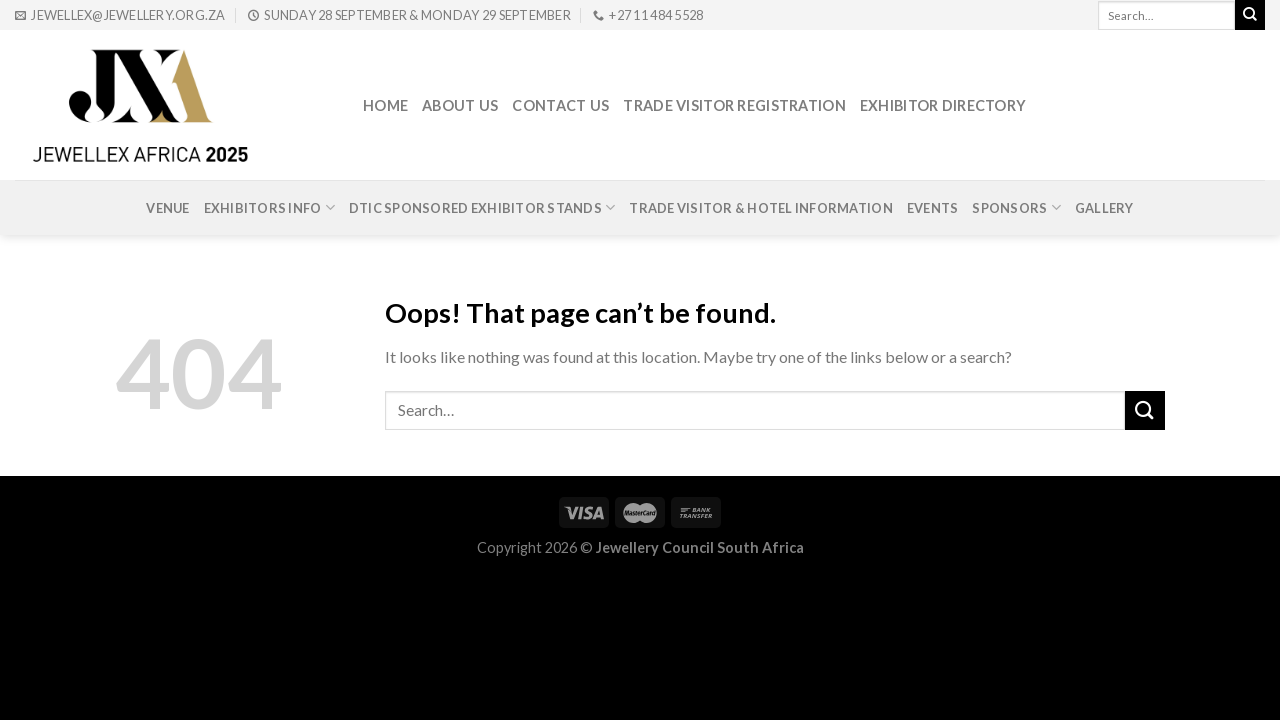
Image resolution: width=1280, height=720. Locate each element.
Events (933, 208)
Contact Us (560, 105)
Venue (167, 208)
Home (385, 105)
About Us (460, 105)
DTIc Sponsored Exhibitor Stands (482, 207)
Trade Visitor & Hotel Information (760, 208)
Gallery (1104, 208)
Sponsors (1016, 207)
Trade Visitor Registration (734, 105)
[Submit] (1145, 410)
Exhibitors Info (269, 207)
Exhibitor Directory (943, 105)
